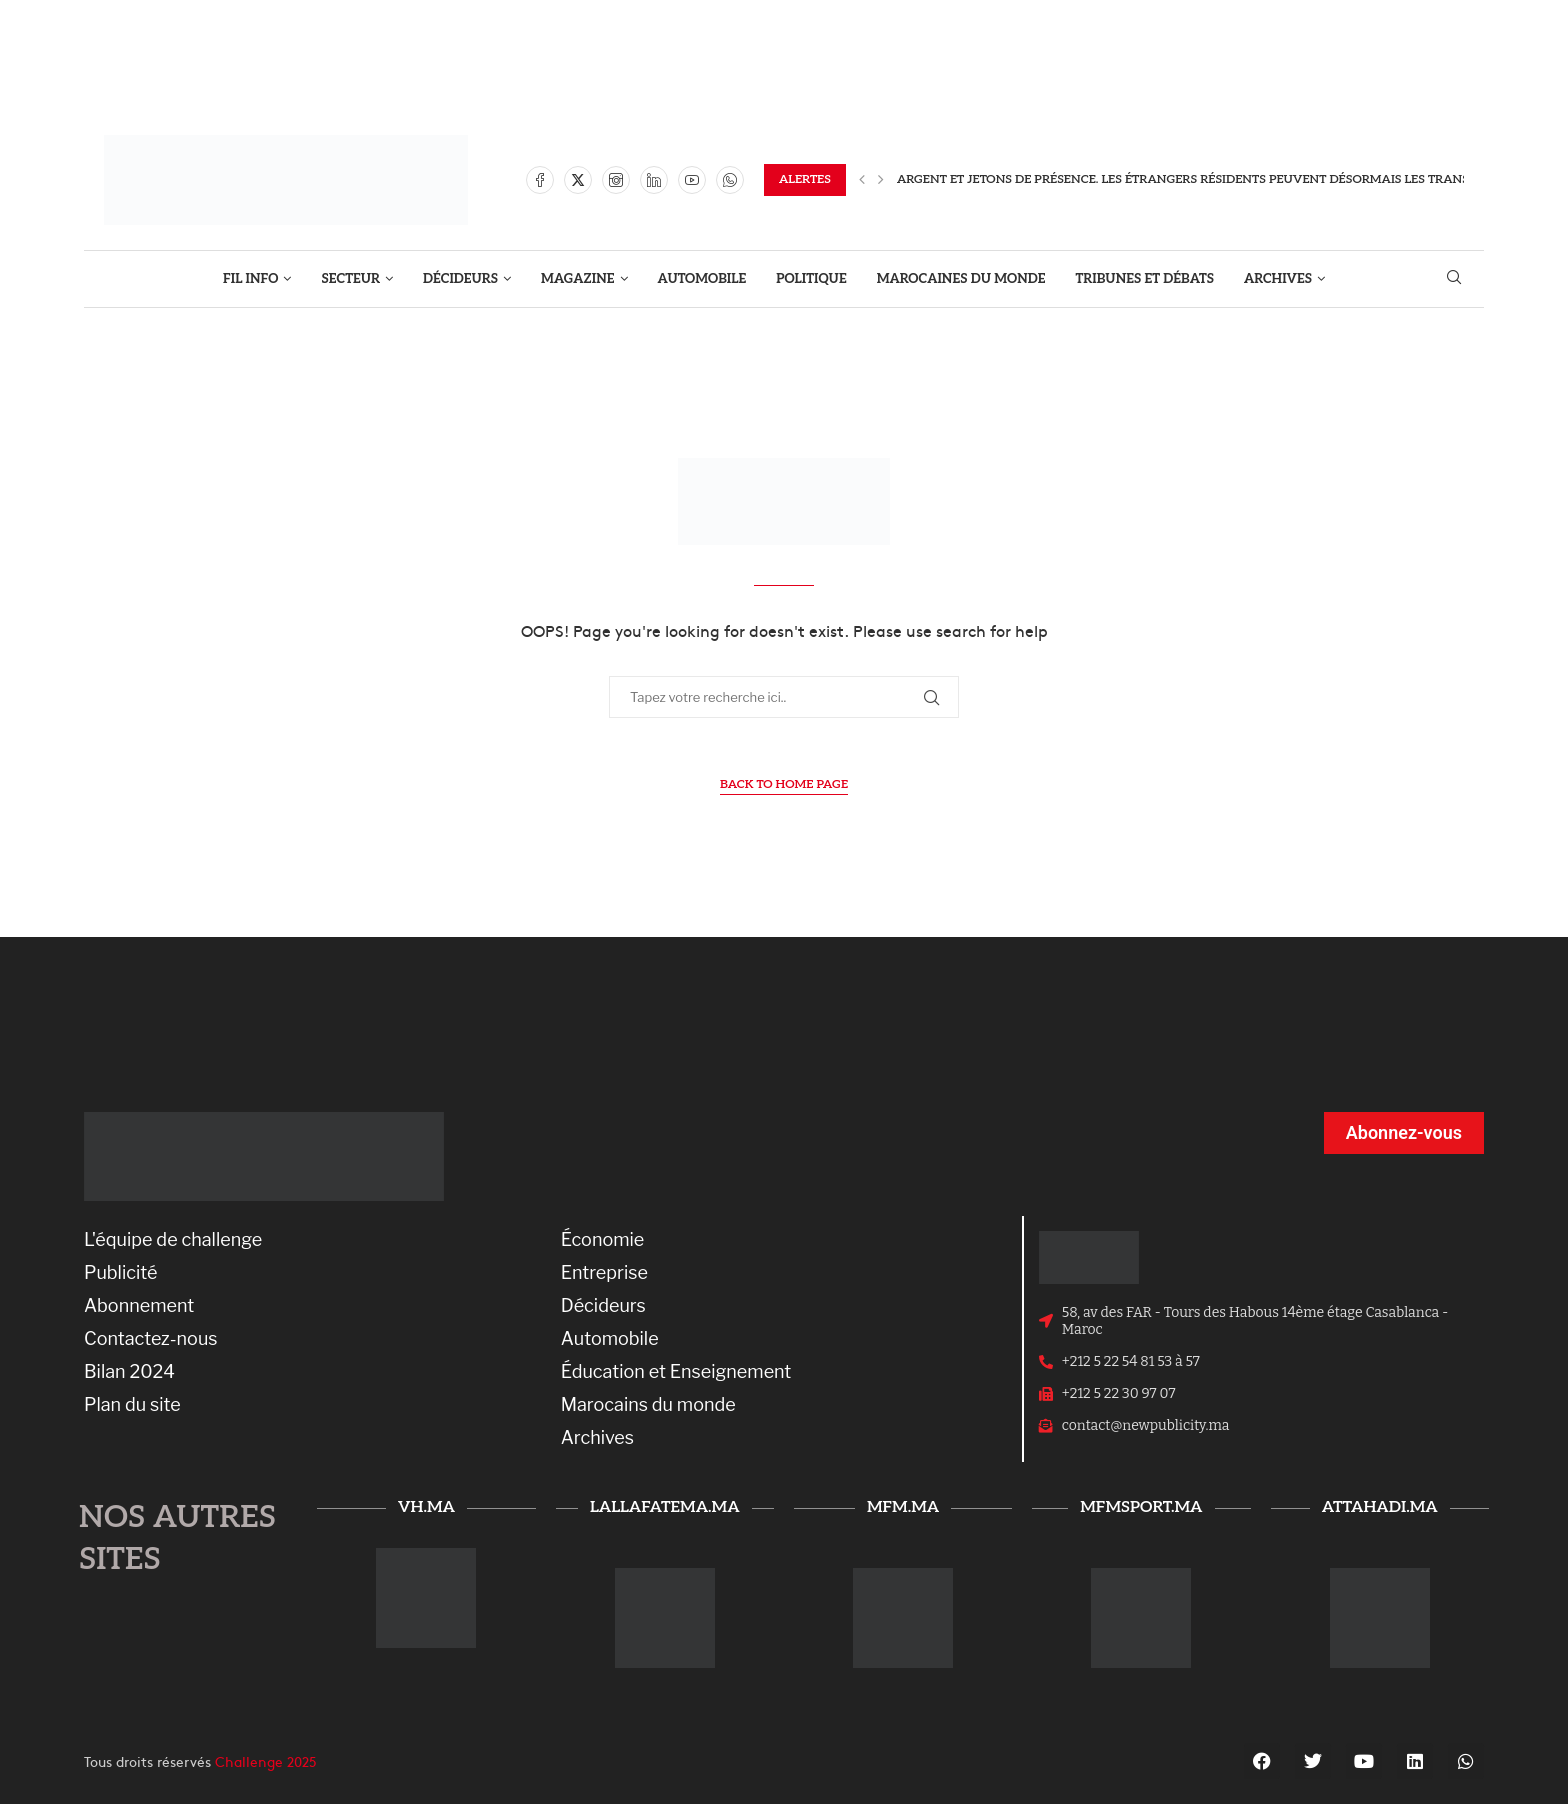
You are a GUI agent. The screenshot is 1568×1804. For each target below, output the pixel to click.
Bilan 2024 (129, 1372)
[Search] (1454, 278)
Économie (603, 1240)
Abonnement (139, 1306)
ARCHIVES (1278, 279)
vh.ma (426, 1507)
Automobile (610, 1339)
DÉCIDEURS (460, 279)
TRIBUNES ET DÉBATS (1145, 279)
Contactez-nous (151, 1339)
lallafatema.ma (665, 1507)
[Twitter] (578, 180)
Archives (597, 1438)
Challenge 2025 (266, 1761)
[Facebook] (540, 180)
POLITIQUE (811, 279)
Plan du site (132, 1405)
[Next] (881, 180)
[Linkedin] (654, 180)
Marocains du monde (648, 1405)
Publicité (120, 1273)
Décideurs (603, 1306)
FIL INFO (251, 279)
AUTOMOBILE (702, 279)
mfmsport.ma (1141, 1507)
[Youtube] (692, 180)
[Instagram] (616, 180)
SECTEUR (350, 279)
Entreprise (604, 1273)
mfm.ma (903, 1507)
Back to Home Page (784, 784)
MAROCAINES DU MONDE (961, 279)
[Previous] (862, 180)
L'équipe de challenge (173, 1240)
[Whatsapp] (730, 180)
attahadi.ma (1380, 1507)
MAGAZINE (577, 279)
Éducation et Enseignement (676, 1372)
